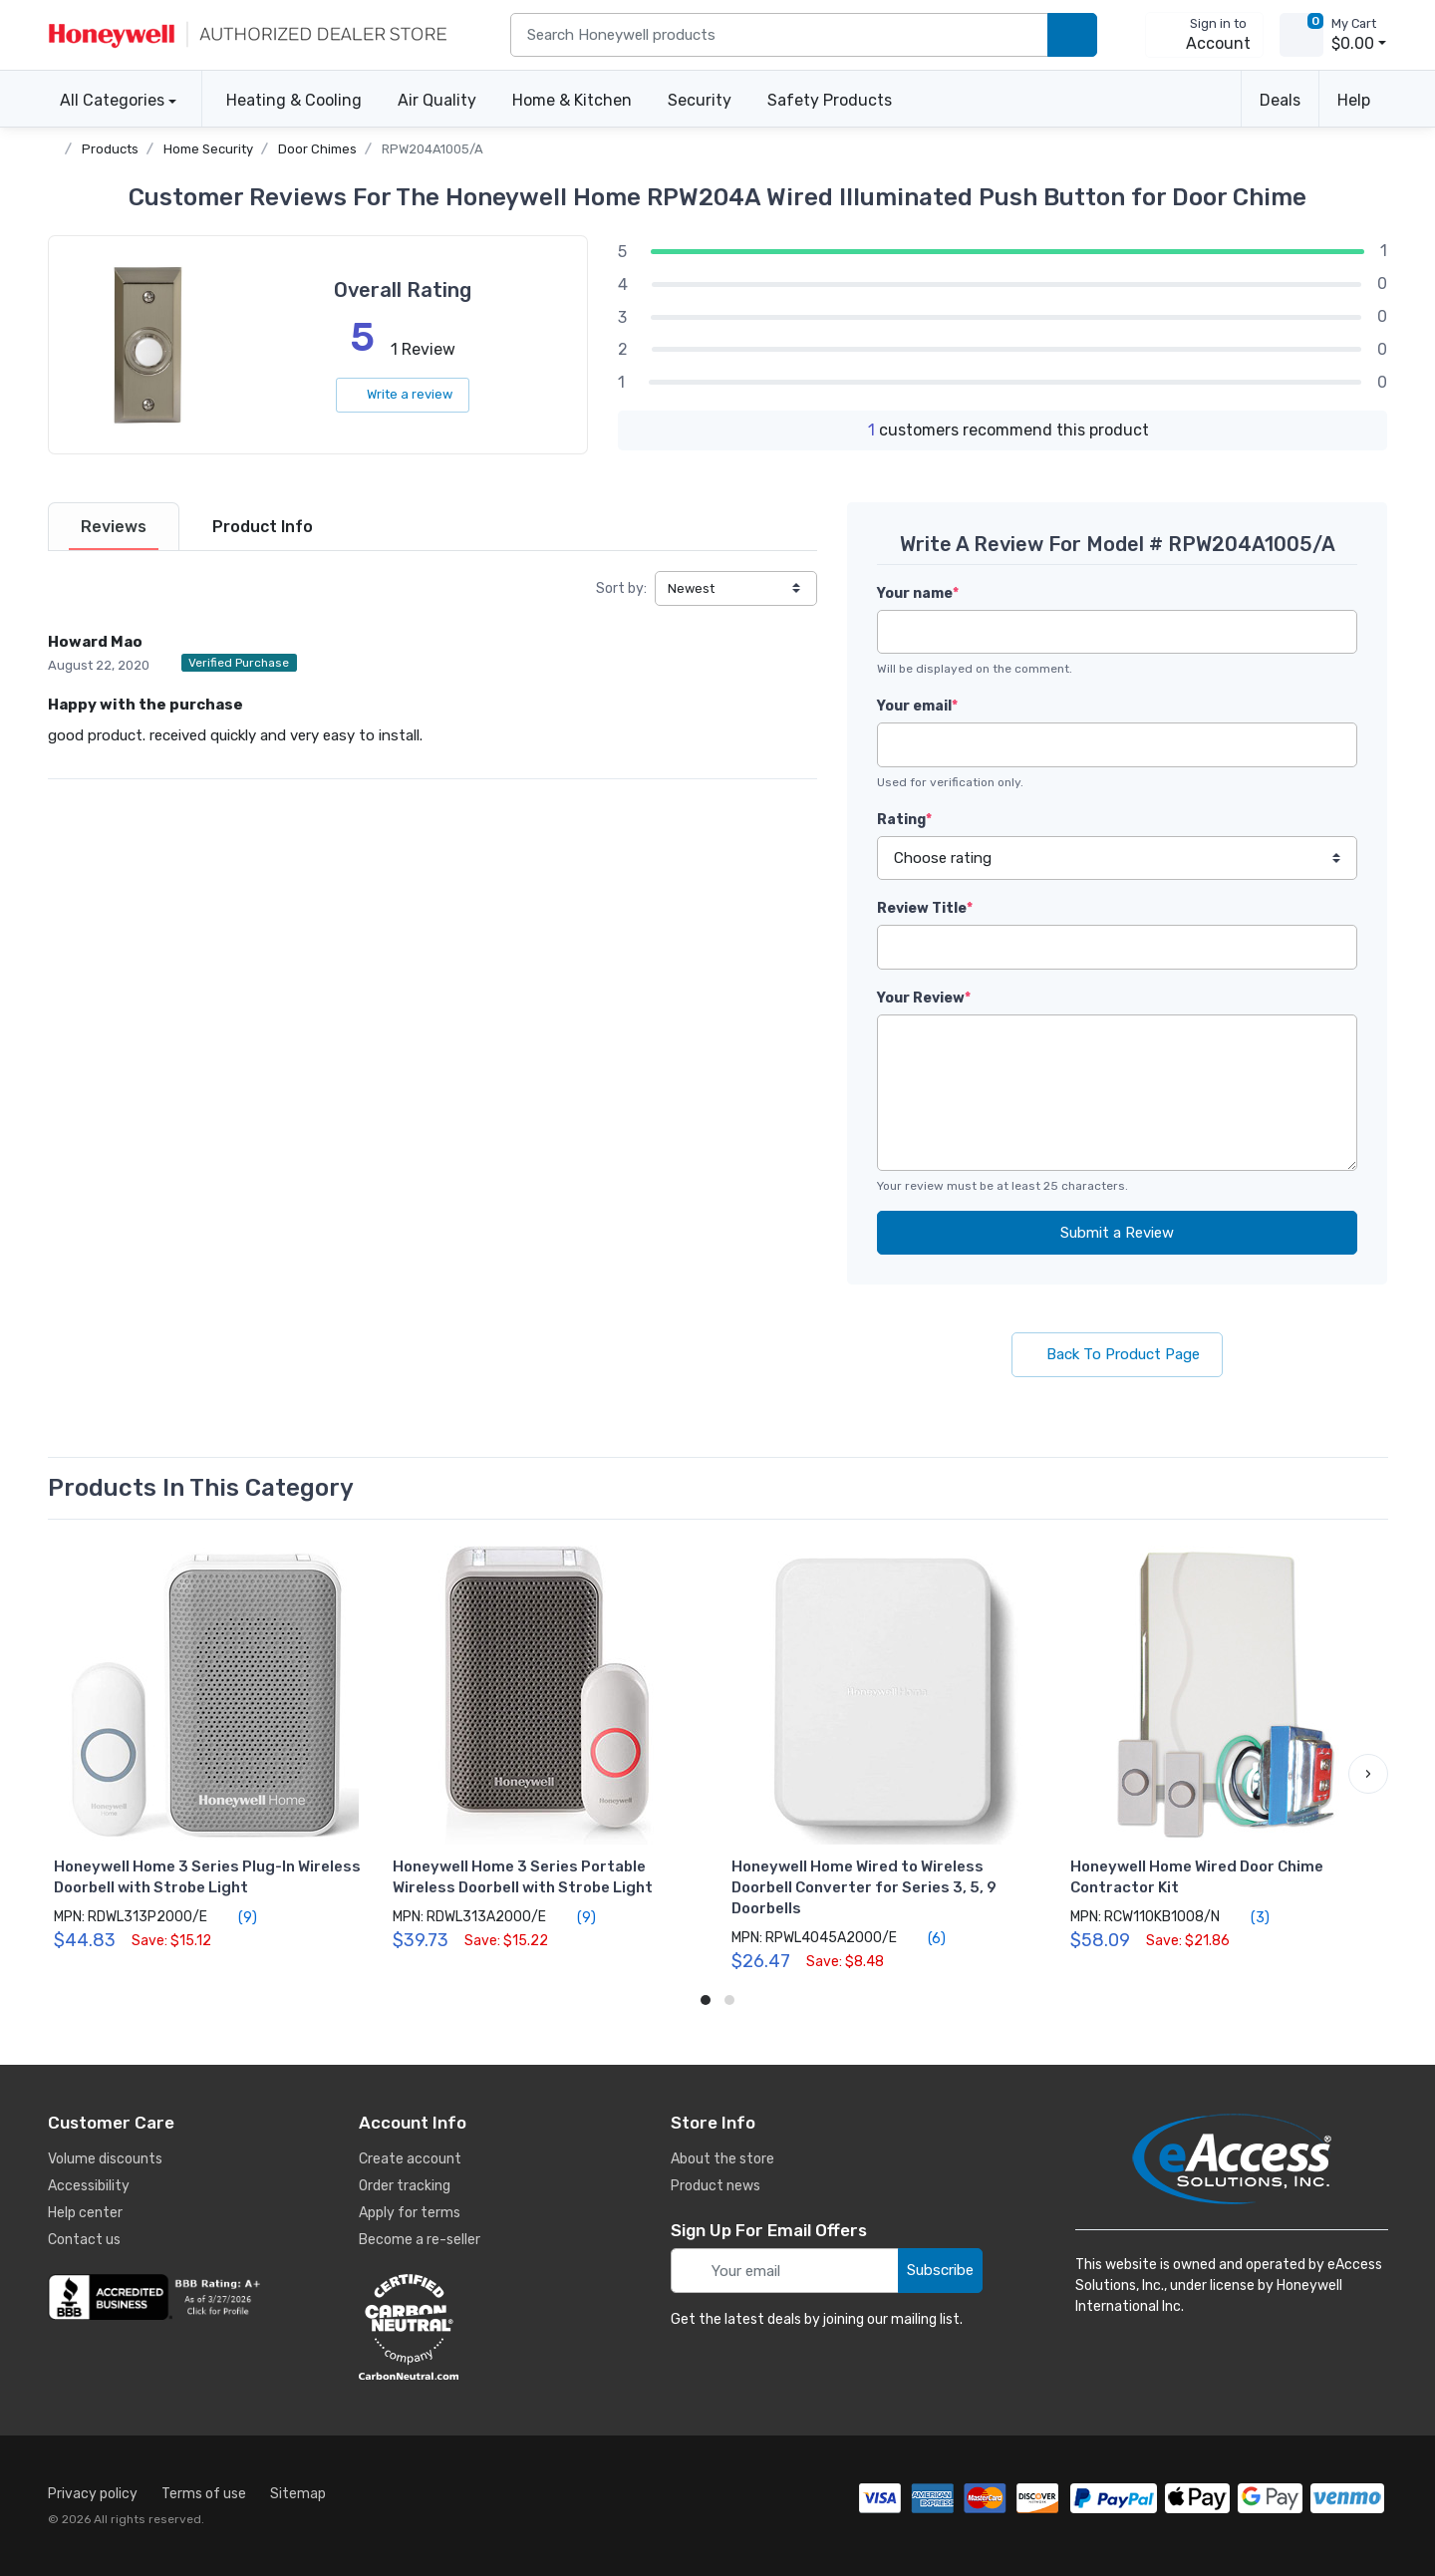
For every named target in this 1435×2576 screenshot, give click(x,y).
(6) (925, 1938)
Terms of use (203, 2493)
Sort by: (621, 588)
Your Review (924, 998)
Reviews (113, 526)
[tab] (113, 526)
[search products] (1072, 35)
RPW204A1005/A (432, 149)
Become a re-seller (419, 2239)
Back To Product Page (1117, 1354)
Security (699, 100)
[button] (1368, 1774)
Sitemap (298, 2493)
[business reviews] (157, 2297)
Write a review (402, 394)
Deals (1280, 100)
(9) (236, 1917)
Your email (917, 706)
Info (262, 526)
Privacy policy (93, 2493)
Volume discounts (105, 2158)
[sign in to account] (1204, 35)
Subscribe (940, 2270)
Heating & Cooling (294, 100)
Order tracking (404, 2185)
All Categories (106, 100)
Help (1353, 100)
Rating (904, 819)
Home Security (208, 149)
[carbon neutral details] (468, 2327)
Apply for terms (409, 2212)
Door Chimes (317, 149)
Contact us (84, 2239)
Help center (85, 2212)
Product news (715, 2185)
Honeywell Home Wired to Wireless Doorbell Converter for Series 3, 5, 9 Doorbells (864, 1887)
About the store (722, 2158)
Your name (918, 593)
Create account (410, 2158)
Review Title (925, 908)
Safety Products (829, 100)
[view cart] (1301, 35)
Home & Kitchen (572, 100)
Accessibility (89, 2185)
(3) (1249, 1917)
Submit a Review (1117, 1233)
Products (110, 149)
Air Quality (437, 100)
